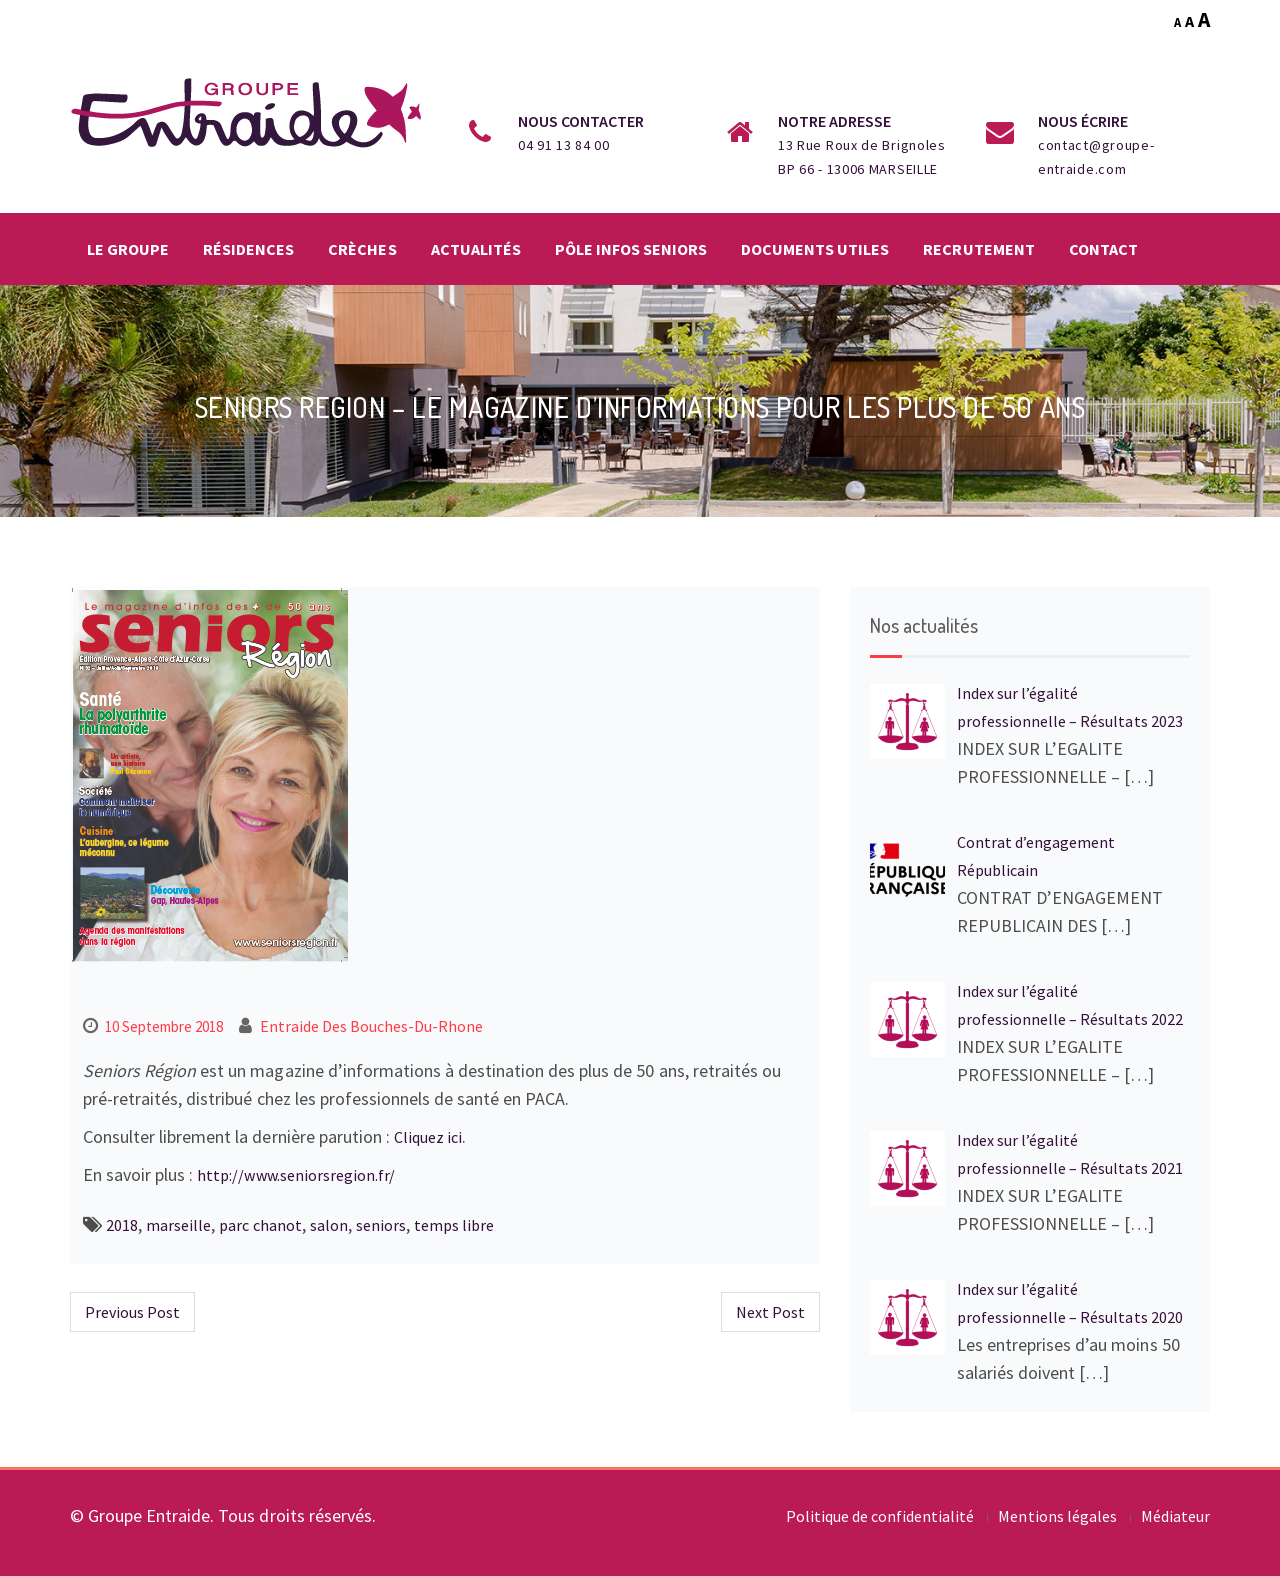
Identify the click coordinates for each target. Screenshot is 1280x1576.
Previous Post (132, 1312)
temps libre (454, 1225)
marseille (178, 1225)
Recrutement (978, 249)
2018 (122, 1225)
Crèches (362, 249)
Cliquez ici (428, 1137)
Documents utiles (815, 249)
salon (329, 1225)
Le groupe (128, 249)
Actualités (476, 249)
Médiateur (1175, 1516)
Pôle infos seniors (631, 249)
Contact (1103, 249)
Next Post (770, 1312)
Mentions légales (1057, 1516)
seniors (381, 1225)
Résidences (248, 249)
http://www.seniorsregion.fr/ (296, 1175)
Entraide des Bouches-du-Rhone (372, 1026)
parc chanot (260, 1225)
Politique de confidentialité (880, 1516)
